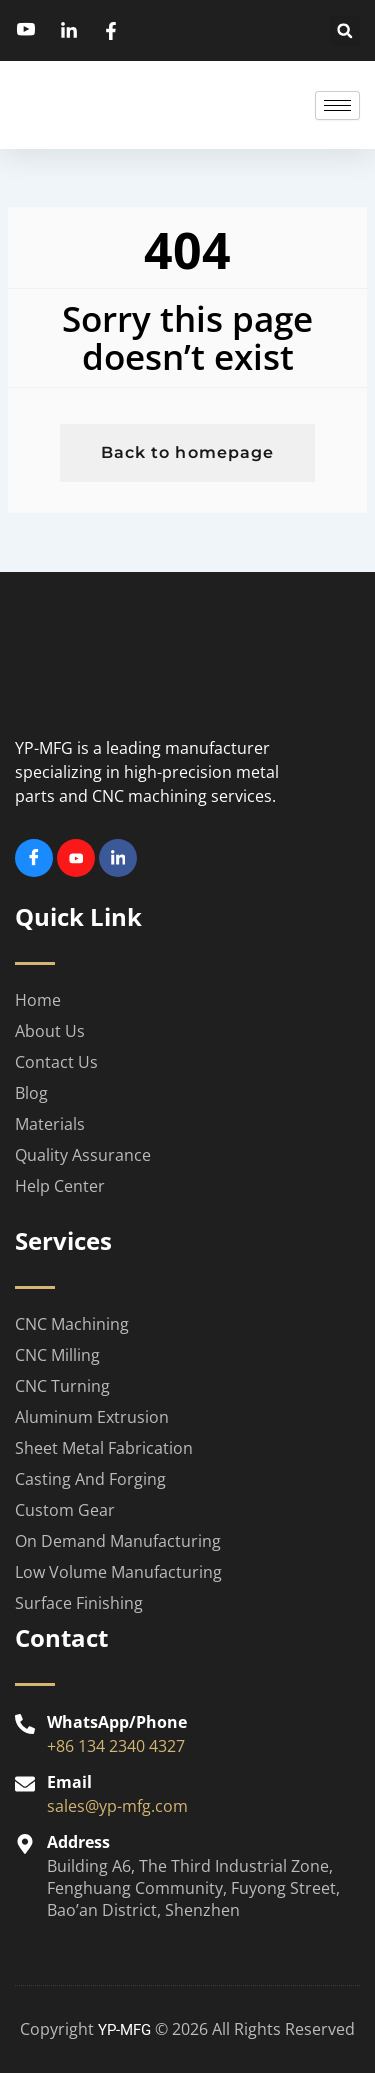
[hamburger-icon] (337, 105)
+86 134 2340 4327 (116, 1746)
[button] (344, 30)
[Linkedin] (118, 858)
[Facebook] (34, 858)
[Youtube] (76, 858)
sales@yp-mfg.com (117, 1806)
